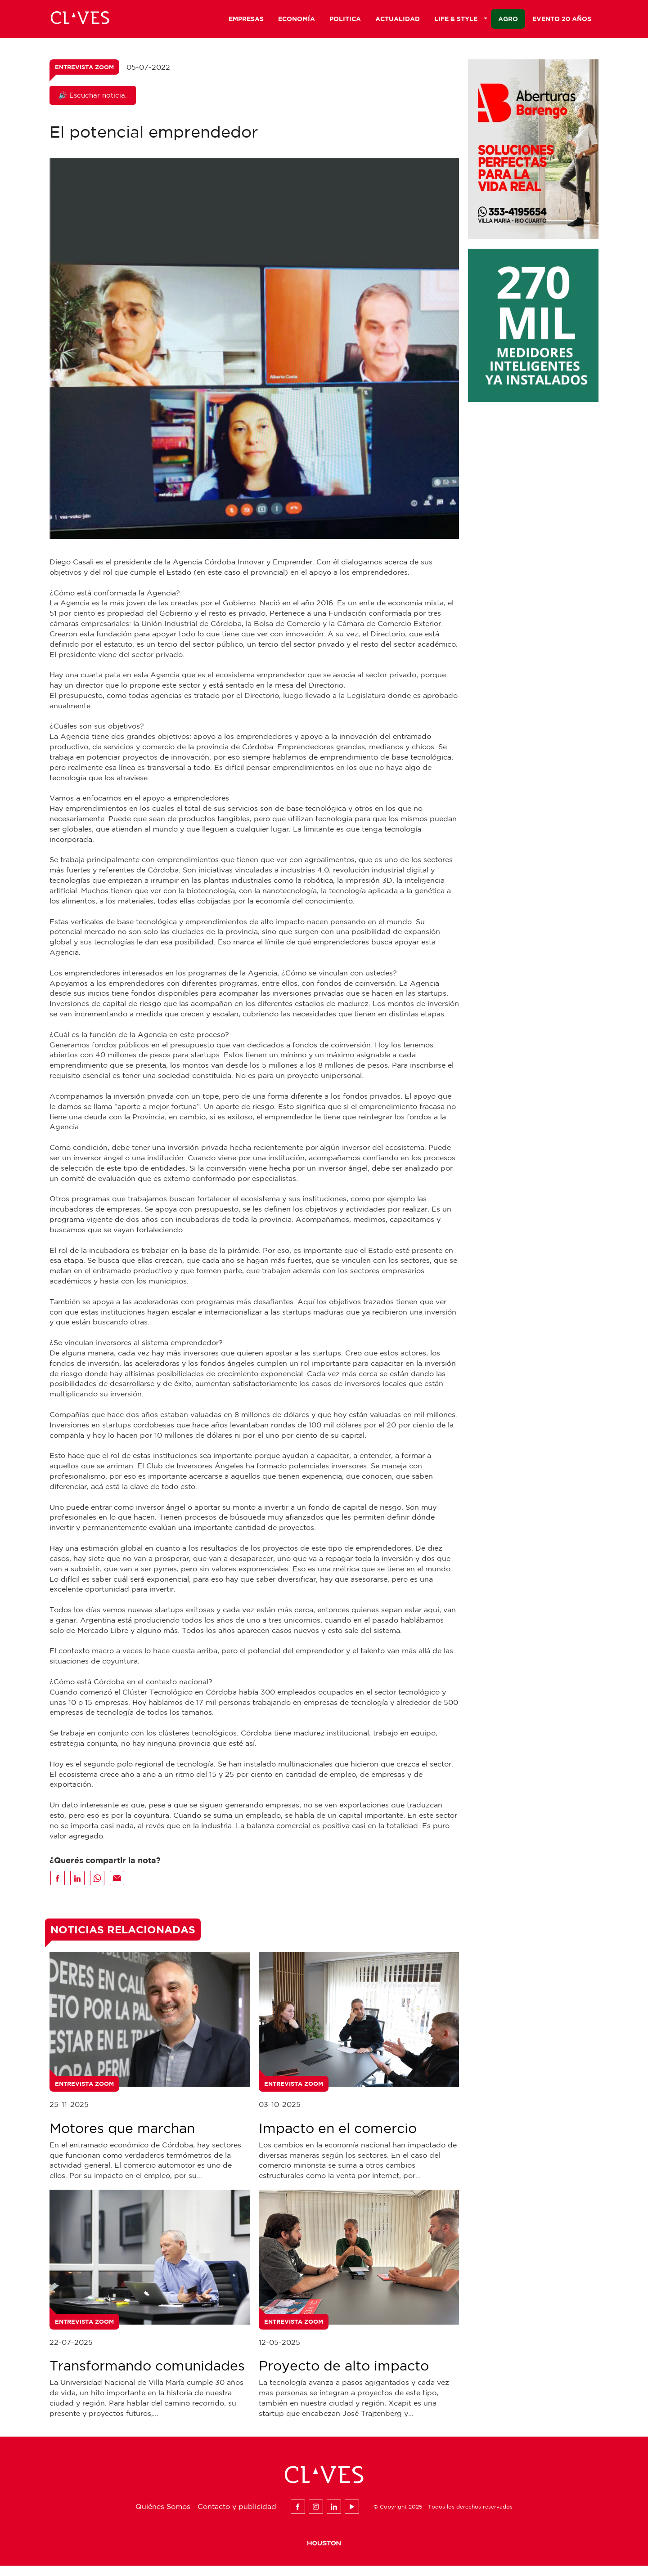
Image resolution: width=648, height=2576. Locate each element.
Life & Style (460, 21)
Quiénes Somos (162, 2517)
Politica (345, 21)
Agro (508, 21)
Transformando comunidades (147, 2376)
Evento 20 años (561, 21)
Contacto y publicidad (237, 2517)
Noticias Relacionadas (122, 1939)
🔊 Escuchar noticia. (92, 105)
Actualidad (397, 21)
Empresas (246, 21)
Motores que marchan (122, 2138)
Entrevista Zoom (84, 77)
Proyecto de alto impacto (344, 2376)
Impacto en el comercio (338, 2138)
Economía (296, 21)
